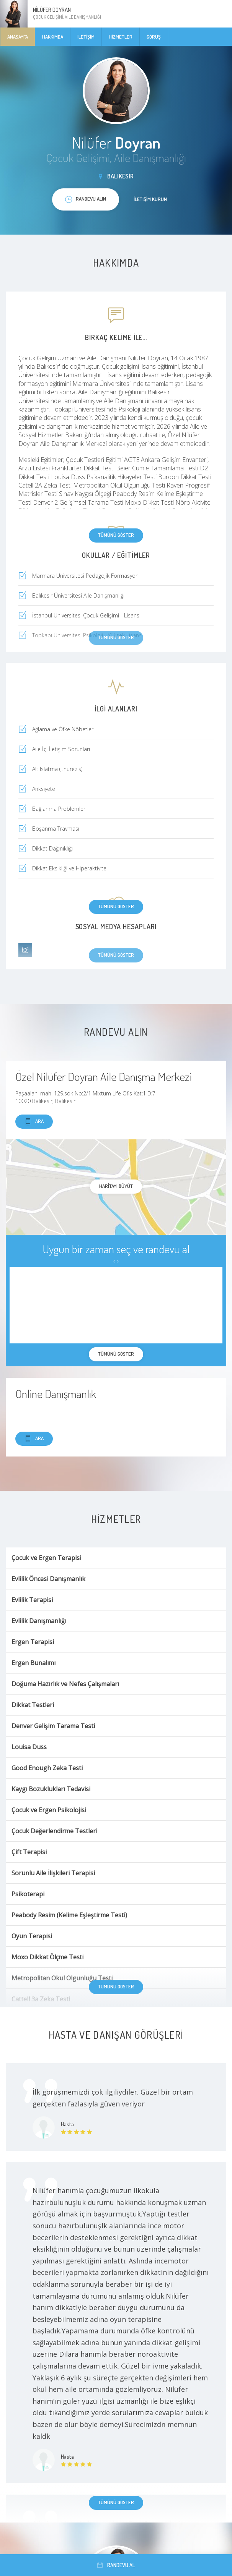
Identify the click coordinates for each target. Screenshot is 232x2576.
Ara (34, 1121)
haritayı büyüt (116, 1186)
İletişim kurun (150, 199)
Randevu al (116, 2565)
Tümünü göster (116, 535)
